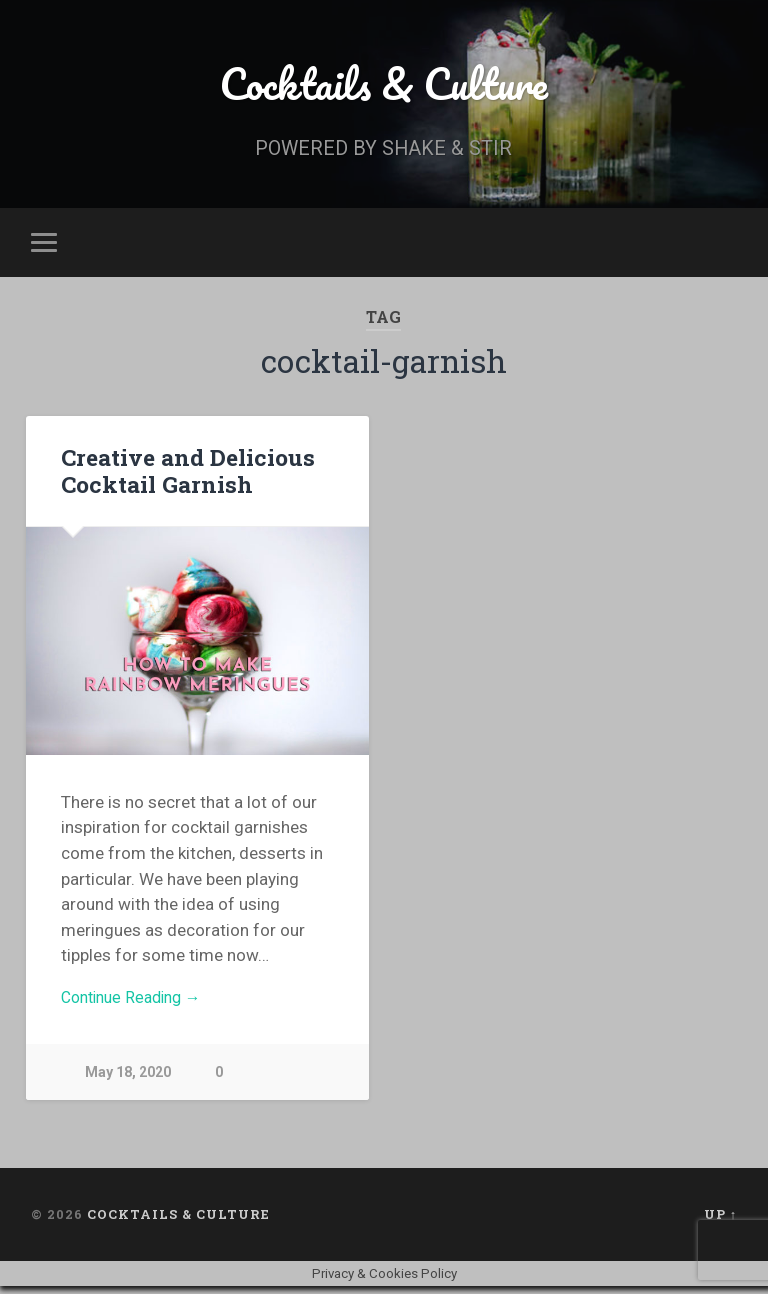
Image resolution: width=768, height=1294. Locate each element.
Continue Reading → (137, 1003)
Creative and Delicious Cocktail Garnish (186, 474)
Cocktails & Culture (383, 85)
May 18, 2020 (129, 1079)
